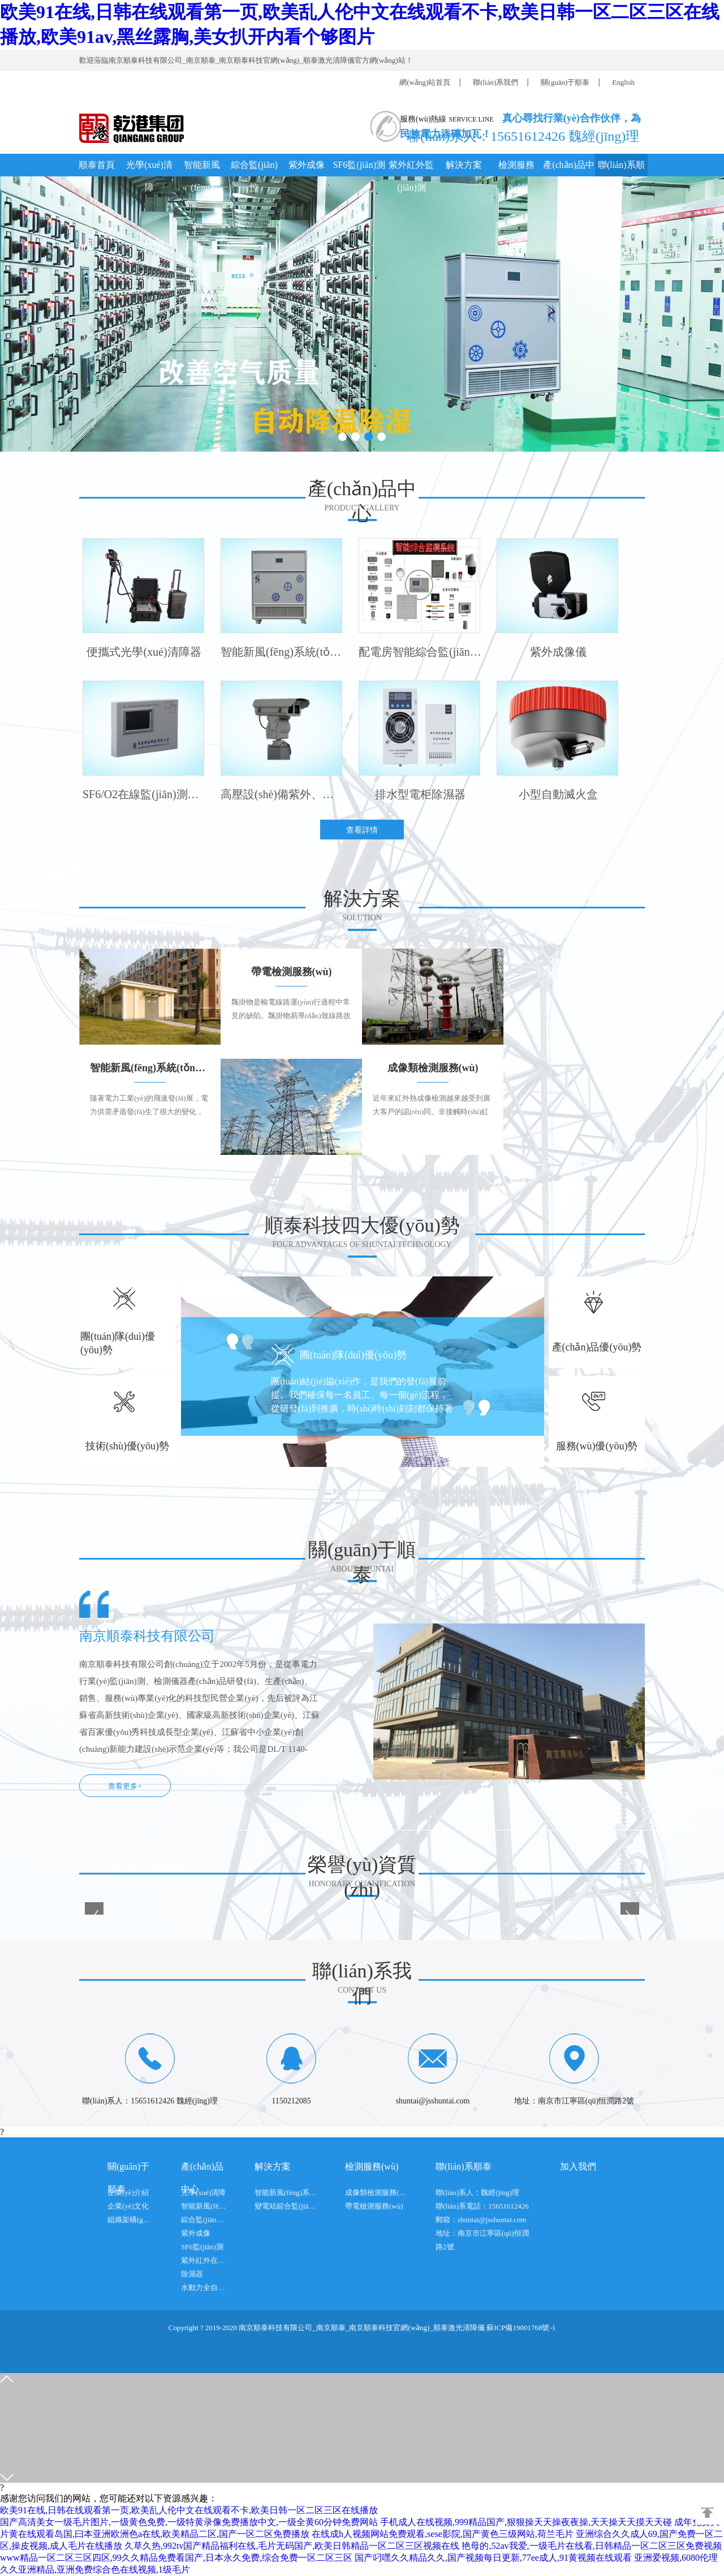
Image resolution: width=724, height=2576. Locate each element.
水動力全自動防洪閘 (203, 2287)
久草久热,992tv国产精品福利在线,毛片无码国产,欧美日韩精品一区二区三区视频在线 (291, 2546)
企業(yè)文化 (128, 2206)
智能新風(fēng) (202, 168)
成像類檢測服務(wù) (376, 2192)
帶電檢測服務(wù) (374, 2206)
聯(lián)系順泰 (621, 168)
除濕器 (192, 2274)
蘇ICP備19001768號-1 (520, 2327)
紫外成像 (306, 165)
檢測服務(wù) (516, 168)
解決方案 (464, 165)
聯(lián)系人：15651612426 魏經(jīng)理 (519, 135)
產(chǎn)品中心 (568, 168)
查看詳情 (362, 830)
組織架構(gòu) (130, 2219)
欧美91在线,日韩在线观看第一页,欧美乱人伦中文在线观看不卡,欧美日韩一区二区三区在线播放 (189, 2510)
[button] (342, 436)
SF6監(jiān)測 (359, 165)
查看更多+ (124, 1786)
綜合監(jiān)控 (254, 168)
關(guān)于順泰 (565, 82)
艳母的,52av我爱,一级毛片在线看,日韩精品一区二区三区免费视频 (591, 2546)
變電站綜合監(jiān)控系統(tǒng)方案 (286, 2206)
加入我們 (578, 2166)
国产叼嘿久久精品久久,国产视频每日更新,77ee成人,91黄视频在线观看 (493, 2557)
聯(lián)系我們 (495, 82)
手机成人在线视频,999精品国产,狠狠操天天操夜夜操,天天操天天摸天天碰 (526, 2522)
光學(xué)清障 (149, 168)
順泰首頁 (97, 165)
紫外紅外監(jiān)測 (411, 168)
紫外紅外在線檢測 (203, 2260)
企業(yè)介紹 (128, 2192)
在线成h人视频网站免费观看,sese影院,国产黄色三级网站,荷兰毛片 (443, 2534)
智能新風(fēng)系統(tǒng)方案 (286, 2192)
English (623, 82)
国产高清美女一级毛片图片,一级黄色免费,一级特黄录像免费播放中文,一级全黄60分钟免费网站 (189, 2522)
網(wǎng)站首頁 (424, 82)
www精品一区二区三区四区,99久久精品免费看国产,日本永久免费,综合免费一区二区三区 (176, 2557)
